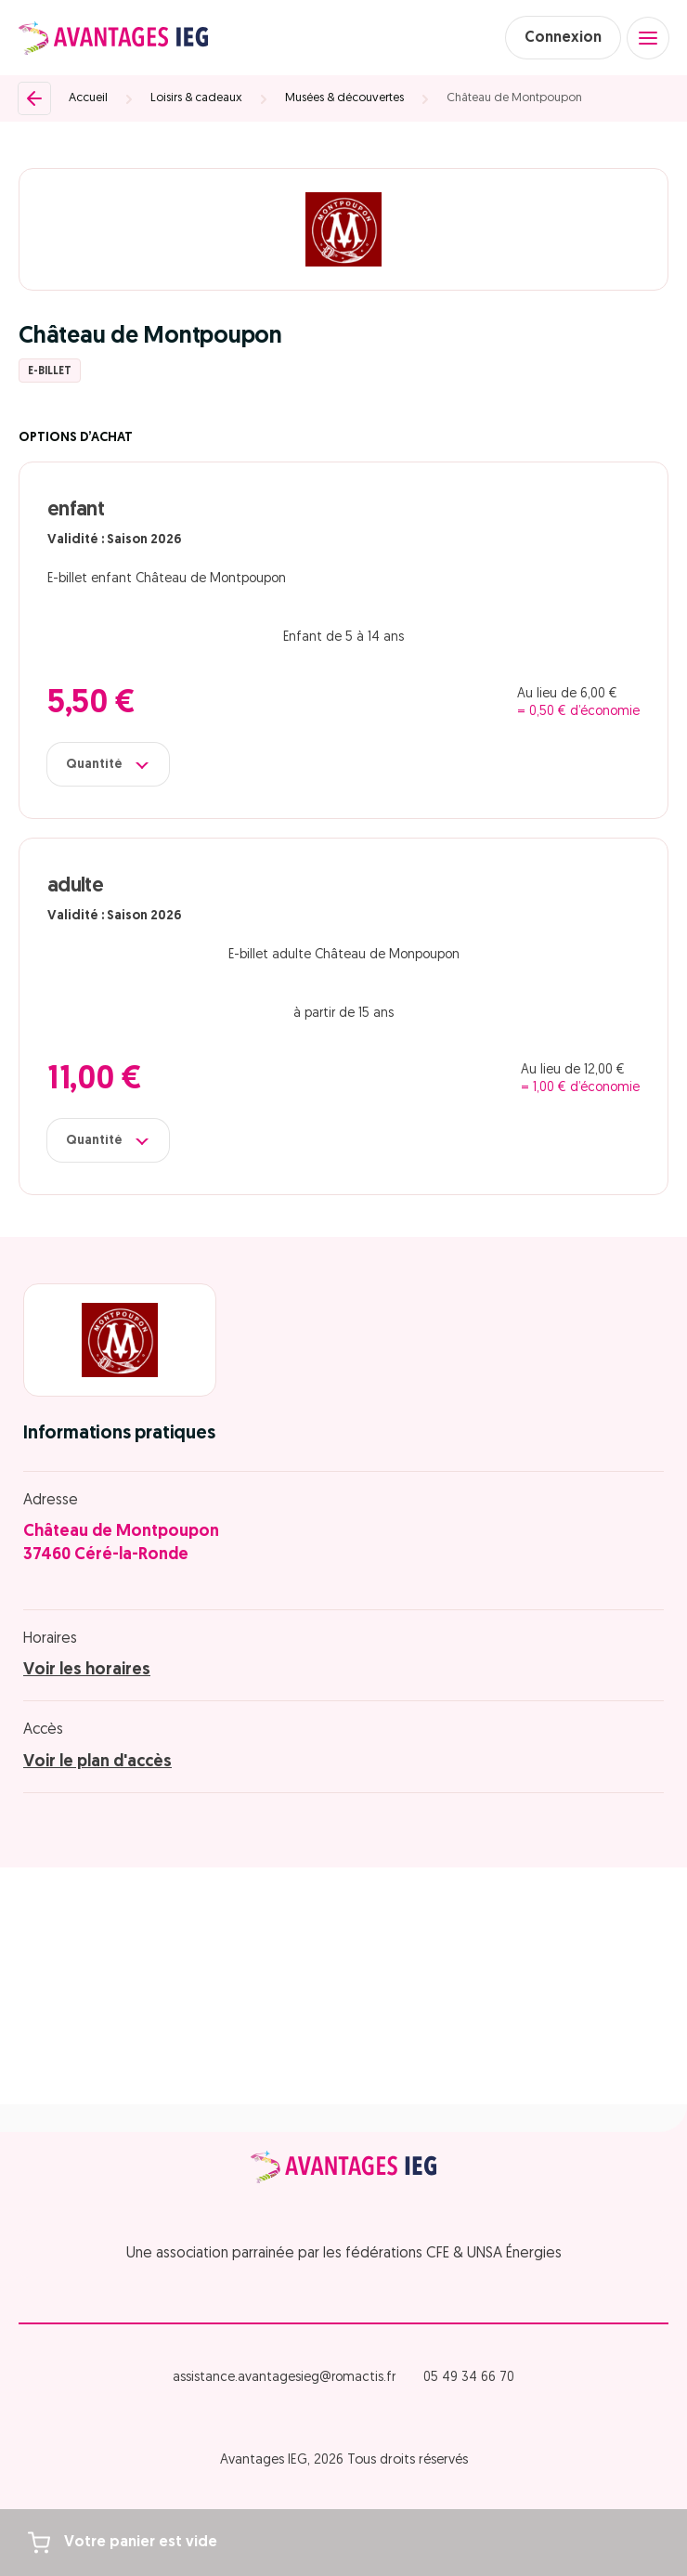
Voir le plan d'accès (97, 1762)
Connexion (563, 38)
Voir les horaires (86, 1670)
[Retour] (34, 98)
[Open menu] (648, 38)
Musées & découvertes (344, 98)
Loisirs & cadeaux (196, 98)
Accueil (88, 98)
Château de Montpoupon (514, 98)
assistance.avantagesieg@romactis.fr (284, 2378)
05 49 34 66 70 (468, 2378)
